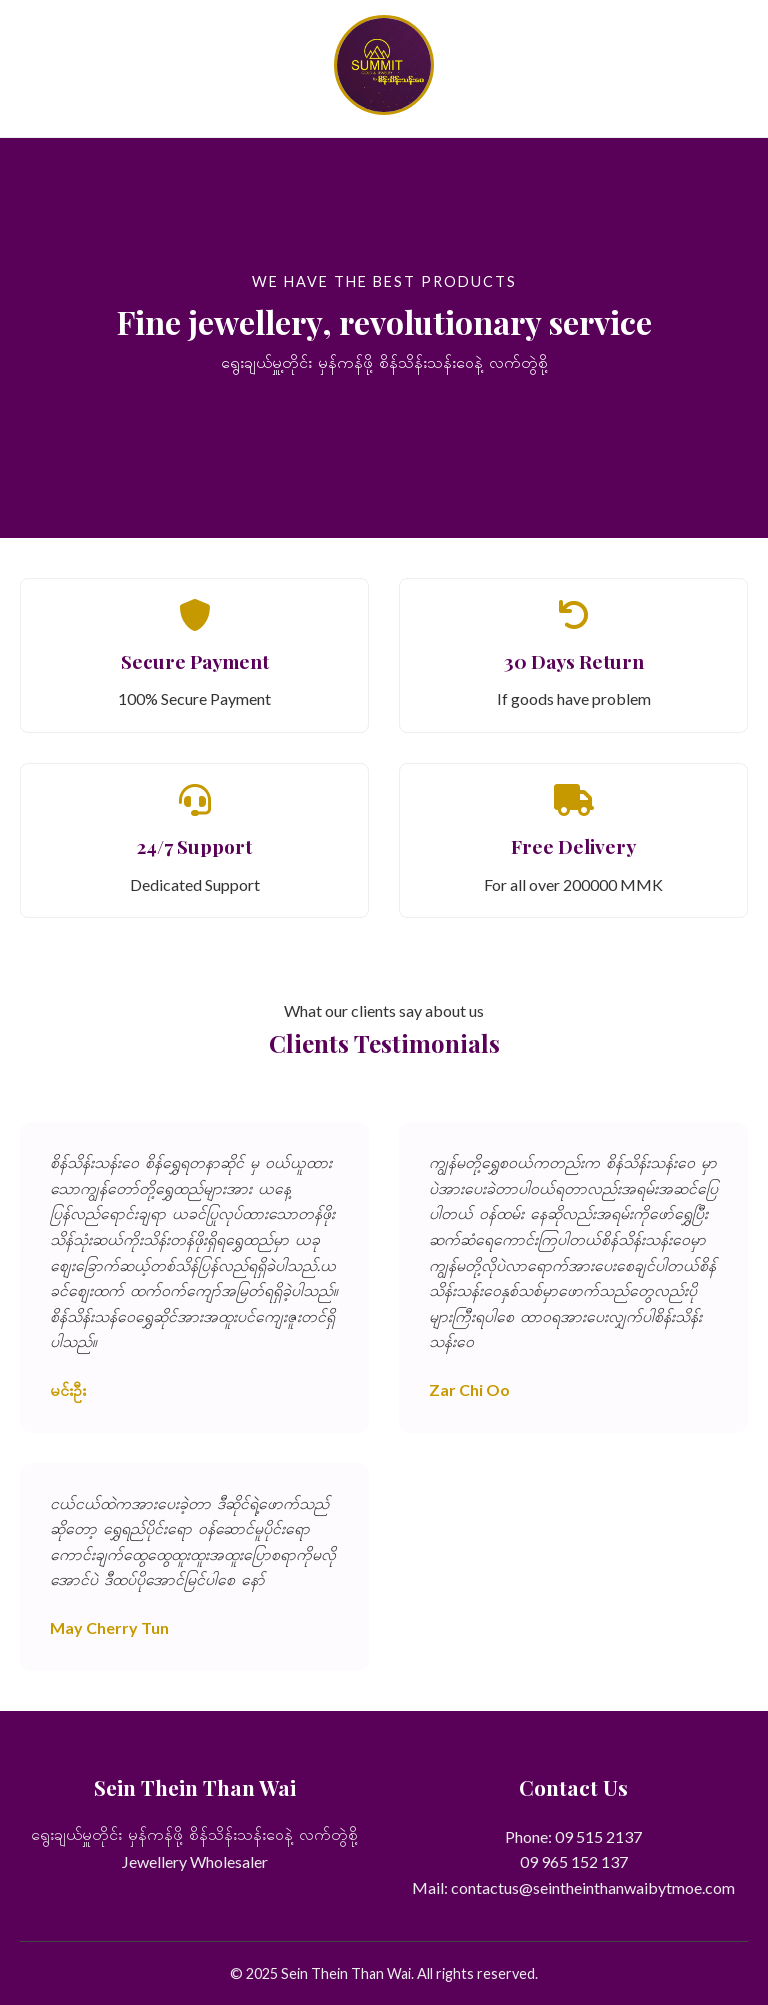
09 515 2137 (598, 1836)
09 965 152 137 (574, 1861)
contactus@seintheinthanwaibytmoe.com (593, 1887)
